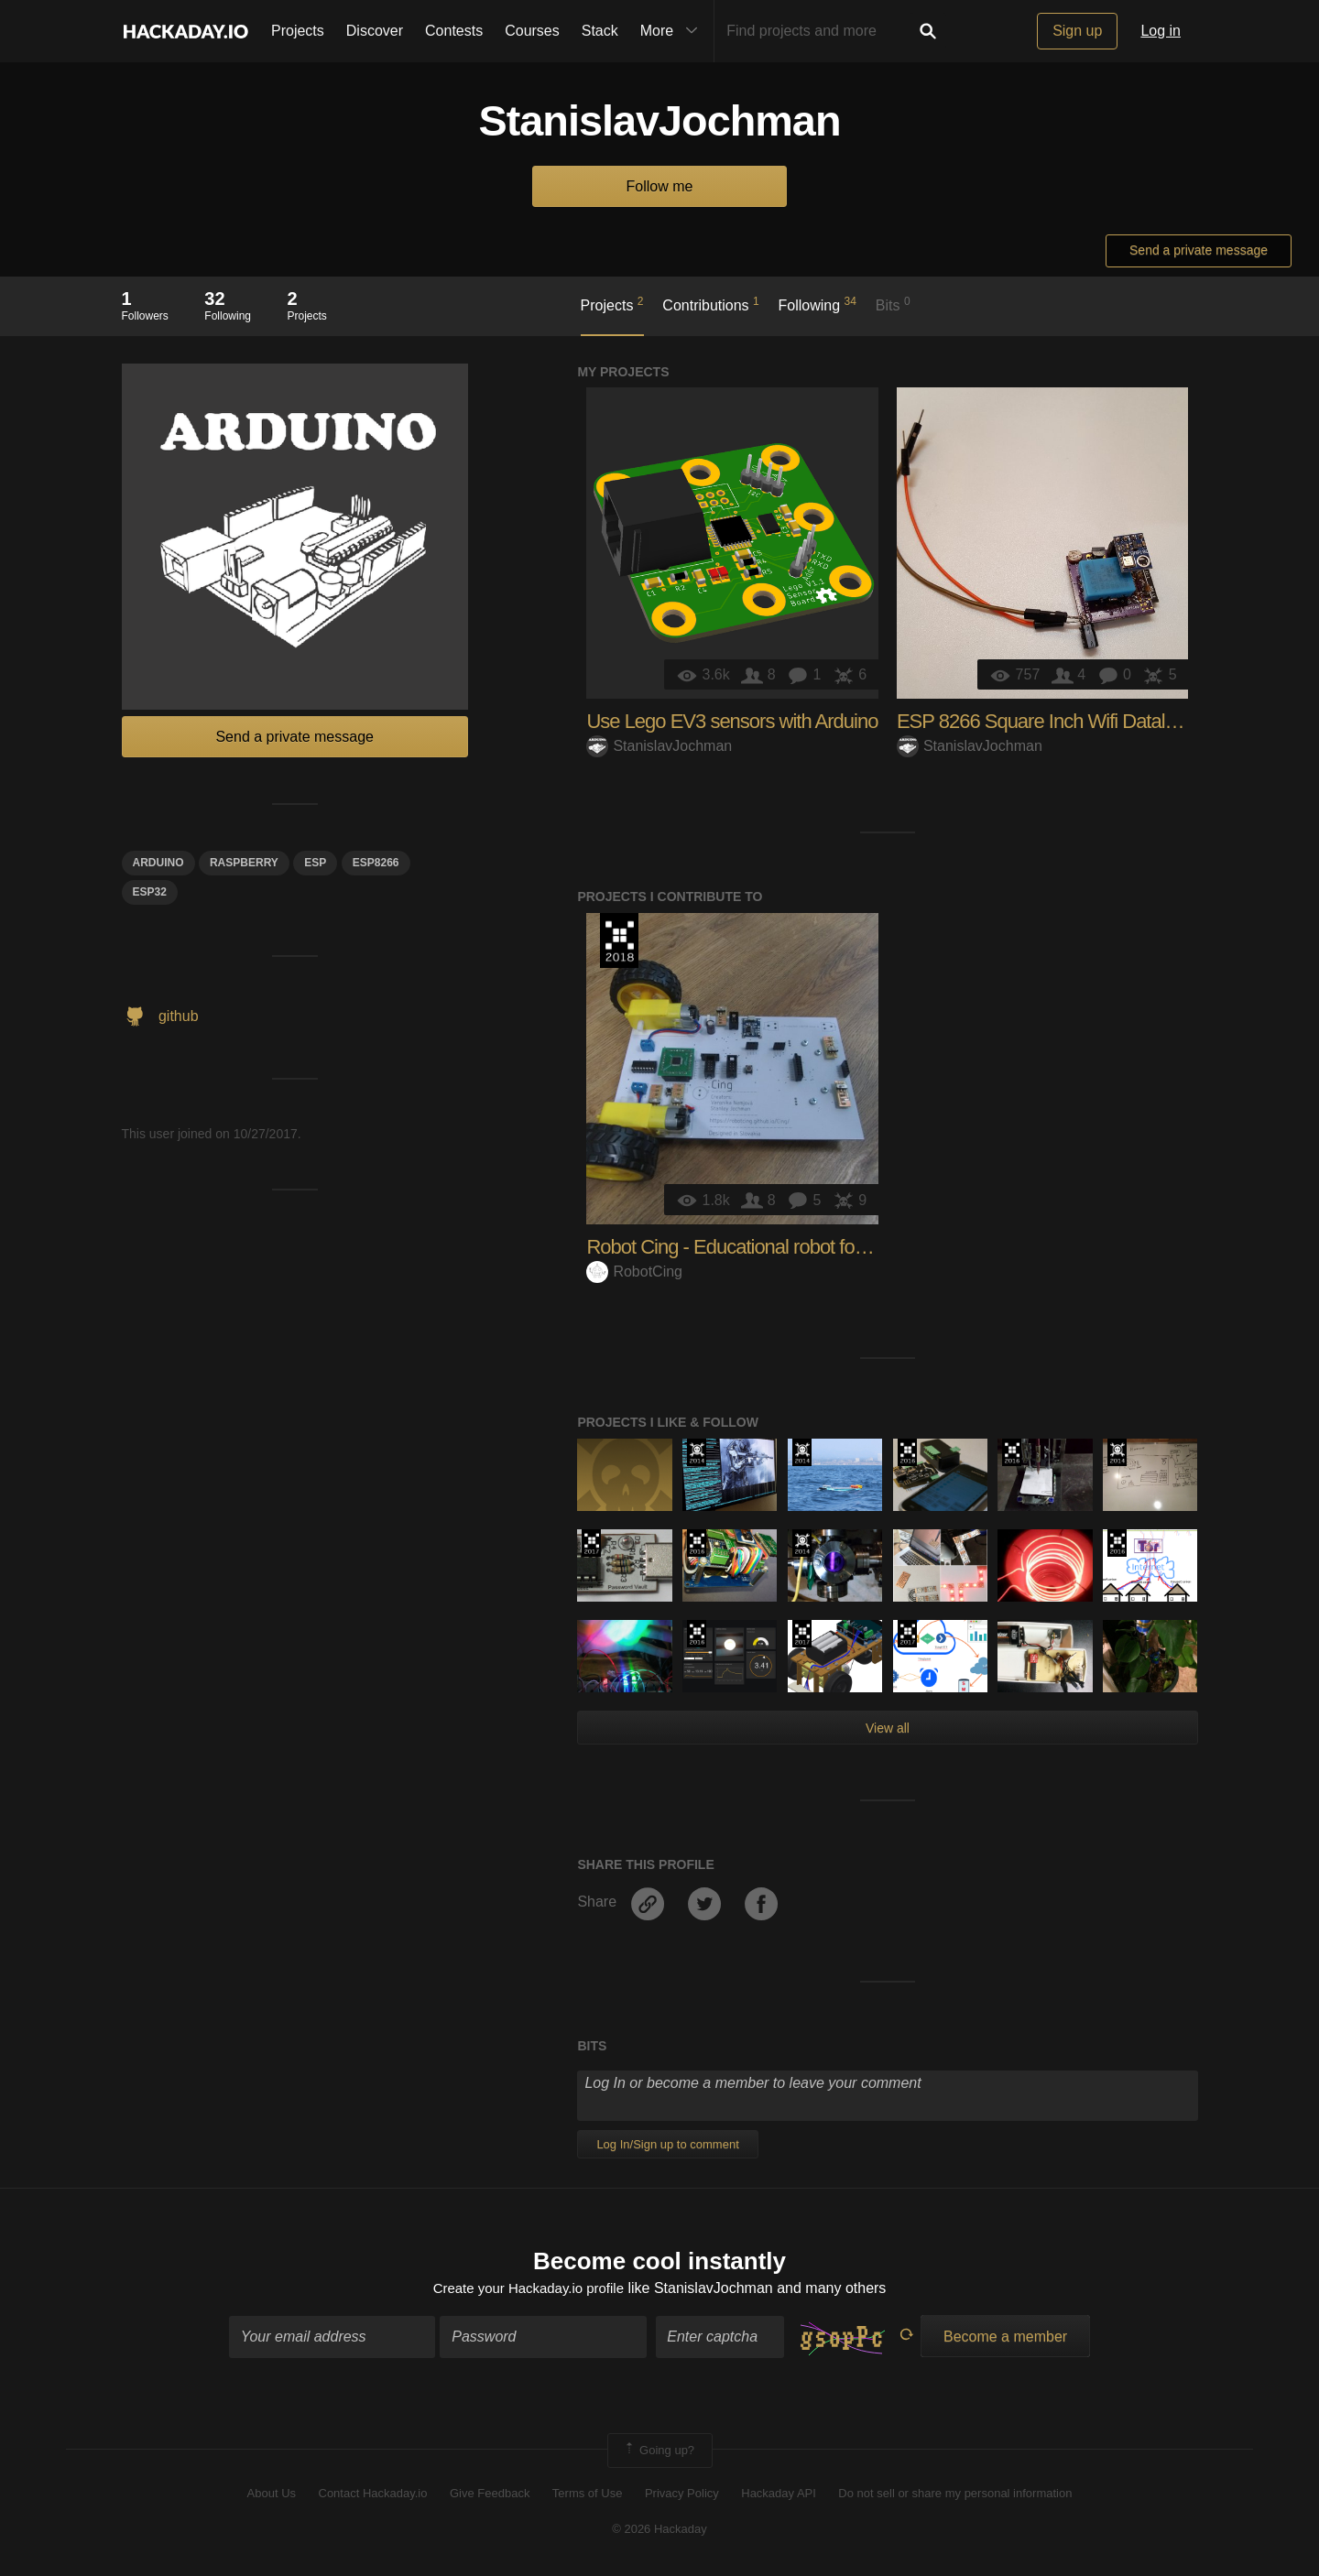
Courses (532, 30)
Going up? (658, 2452)
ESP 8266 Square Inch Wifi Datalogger (1054, 721)
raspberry (244, 862)
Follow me (660, 186)
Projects (297, 30)
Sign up (1077, 30)
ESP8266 (376, 862)
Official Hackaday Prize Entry (696, 1452)
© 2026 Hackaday (659, 2531)
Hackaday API (778, 2496)
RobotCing (634, 1271)
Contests (454, 30)
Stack (600, 30)
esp (315, 862)
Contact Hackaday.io (373, 2496)
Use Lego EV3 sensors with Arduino (732, 721)
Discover (374, 30)
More (673, 31)
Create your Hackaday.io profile (528, 2290)
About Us (271, 2496)
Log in (1160, 30)
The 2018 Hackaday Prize (619, 940)
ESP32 (150, 892)
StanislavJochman (659, 746)
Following (817, 304)
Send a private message (1198, 250)
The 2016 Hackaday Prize (907, 1452)
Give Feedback (489, 2496)
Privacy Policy (682, 2496)
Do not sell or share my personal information (955, 2496)
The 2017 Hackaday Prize (591, 1543)
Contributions (710, 304)
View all (888, 1728)
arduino (158, 862)
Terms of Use (587, 2496)
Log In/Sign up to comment (667, 2144)
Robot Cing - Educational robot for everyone (763, 1246)
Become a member (1005, 2338)
